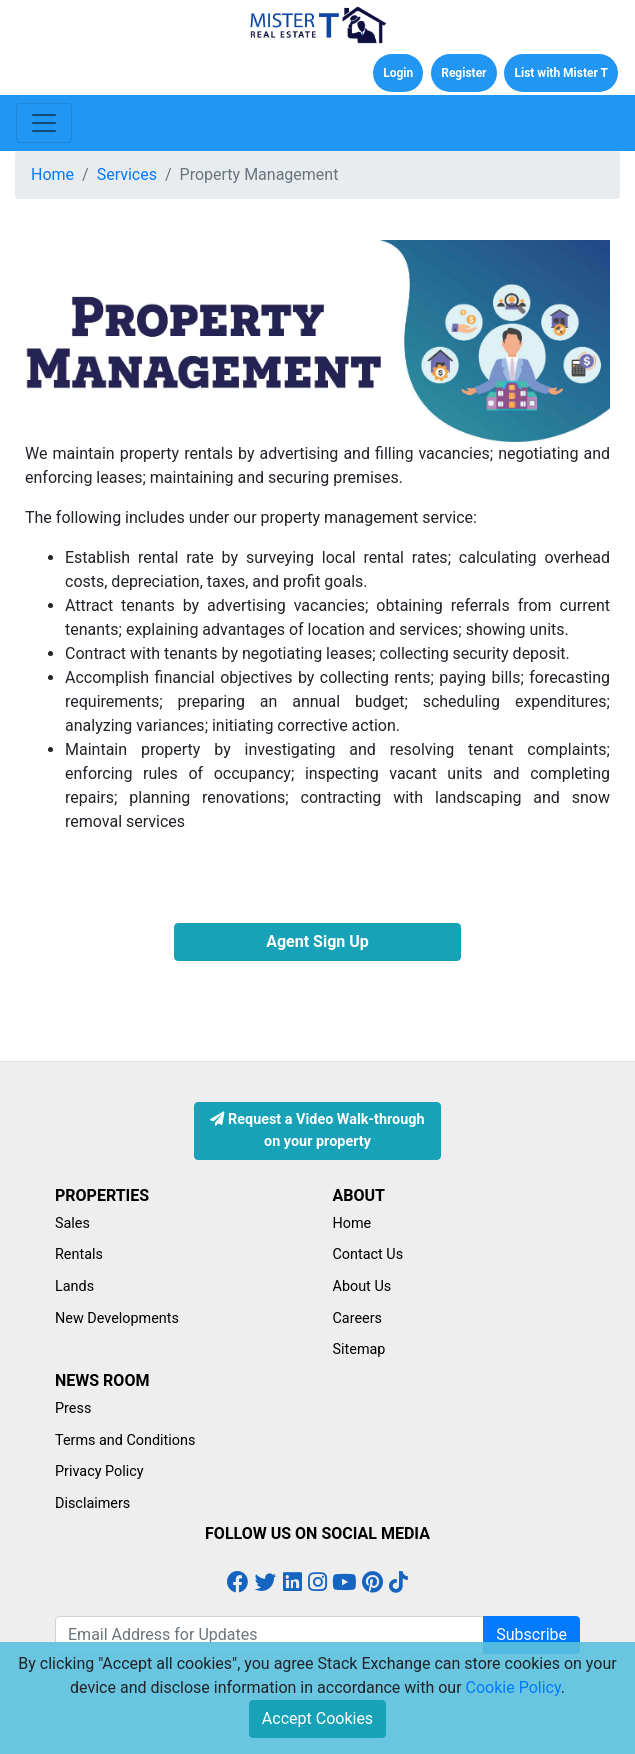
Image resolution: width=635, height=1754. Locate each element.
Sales (72, 1223)
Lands (74, 1286)
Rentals (79, 1254)
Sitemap (359, 1349)
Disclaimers (92, 1503)
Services (127, 174)
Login (398, 73)
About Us (362, 1286)
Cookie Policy (513, 1687)
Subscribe (531, 1634)
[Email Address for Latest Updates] (269, 1635)
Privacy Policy (99, 1471)
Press (73, 1408)
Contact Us (368, 1254)
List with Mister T (561, 73)
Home (52, 174)
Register (463, 73)
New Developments (117, 1318)
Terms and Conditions (125, 1440)
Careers (358, 1318)
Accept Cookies (317, 1718)
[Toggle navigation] (44, 123)
